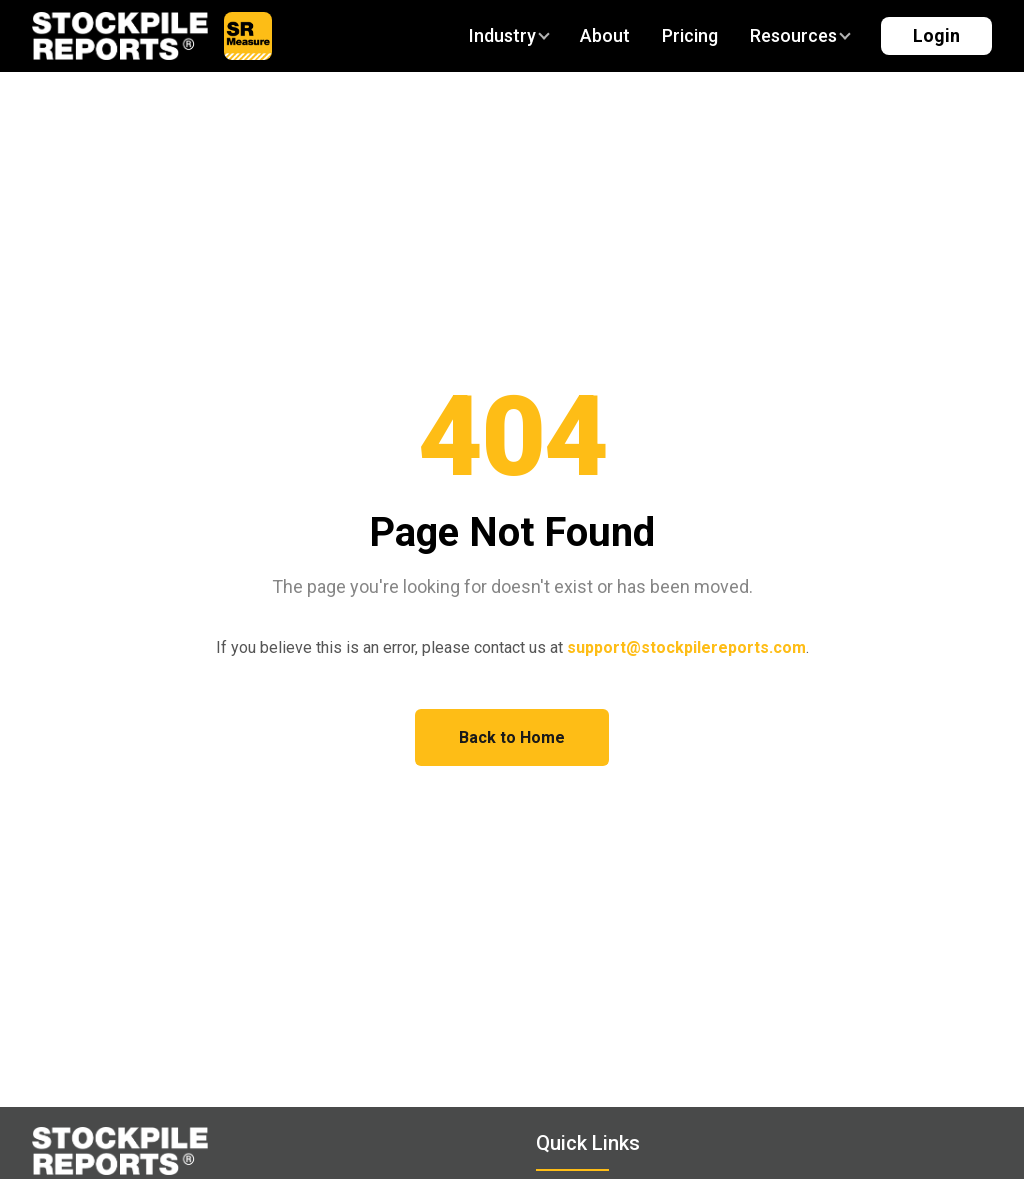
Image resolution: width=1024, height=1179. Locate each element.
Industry (508, 35)
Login (936, 35)
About (605, 35)
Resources (799, 35)
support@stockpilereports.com (686, 647)
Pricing (690, 35)
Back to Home (512, 737)
